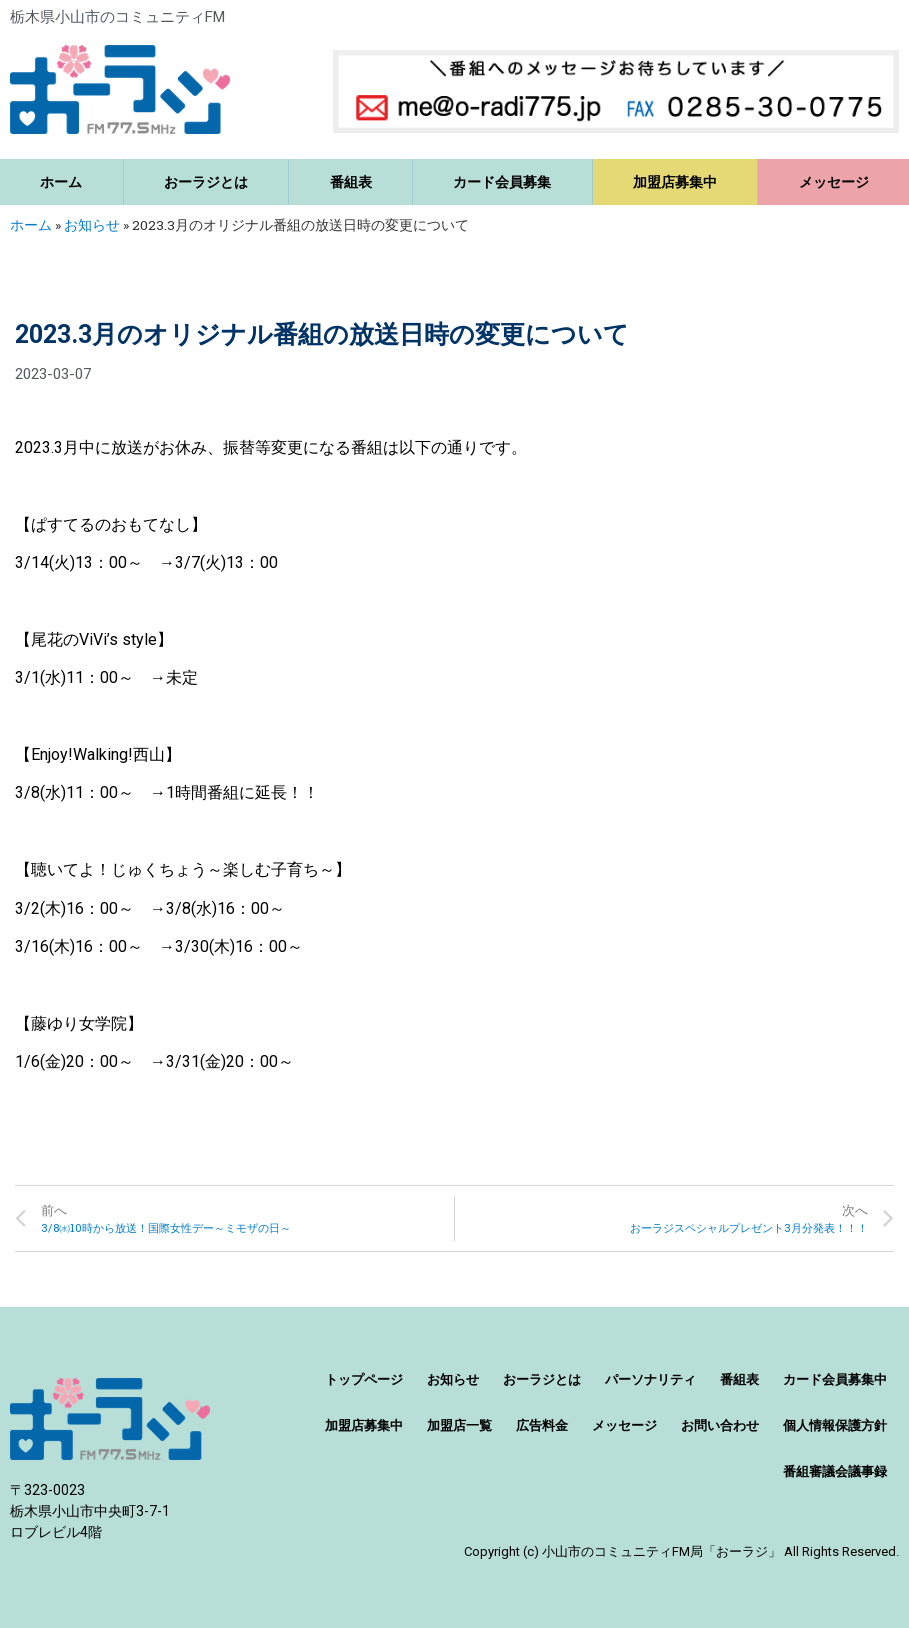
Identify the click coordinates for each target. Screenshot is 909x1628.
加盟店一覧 (459, 1425)
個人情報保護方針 (835, 1425)
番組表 (351, 182)
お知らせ (92, 225)
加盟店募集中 (675, 182)
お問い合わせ (720, 1425)
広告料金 (542, 1425)
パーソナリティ (650, 1379)
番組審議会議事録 (835, 1471)
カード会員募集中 (835, 1379)
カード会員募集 (502, 182)
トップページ (364, 1379)
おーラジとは (206, 182)
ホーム (61, 182)
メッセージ (624, 1425)
